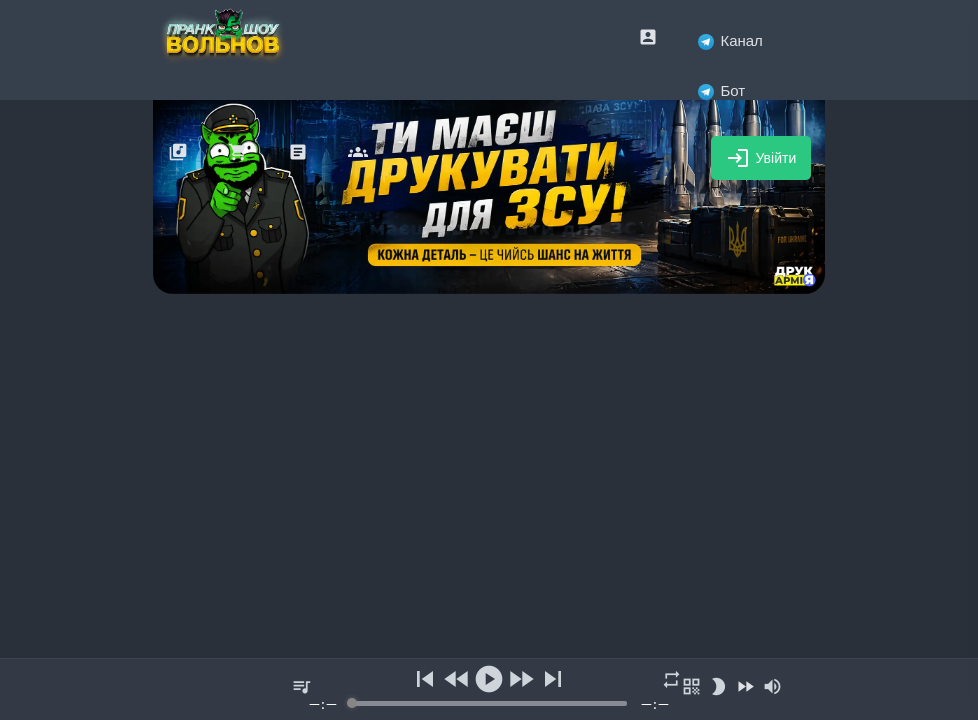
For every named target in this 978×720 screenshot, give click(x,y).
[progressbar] (489, 703)
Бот (721, 90)
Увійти (761, 158)
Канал (730, 40)
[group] (489, 689)
